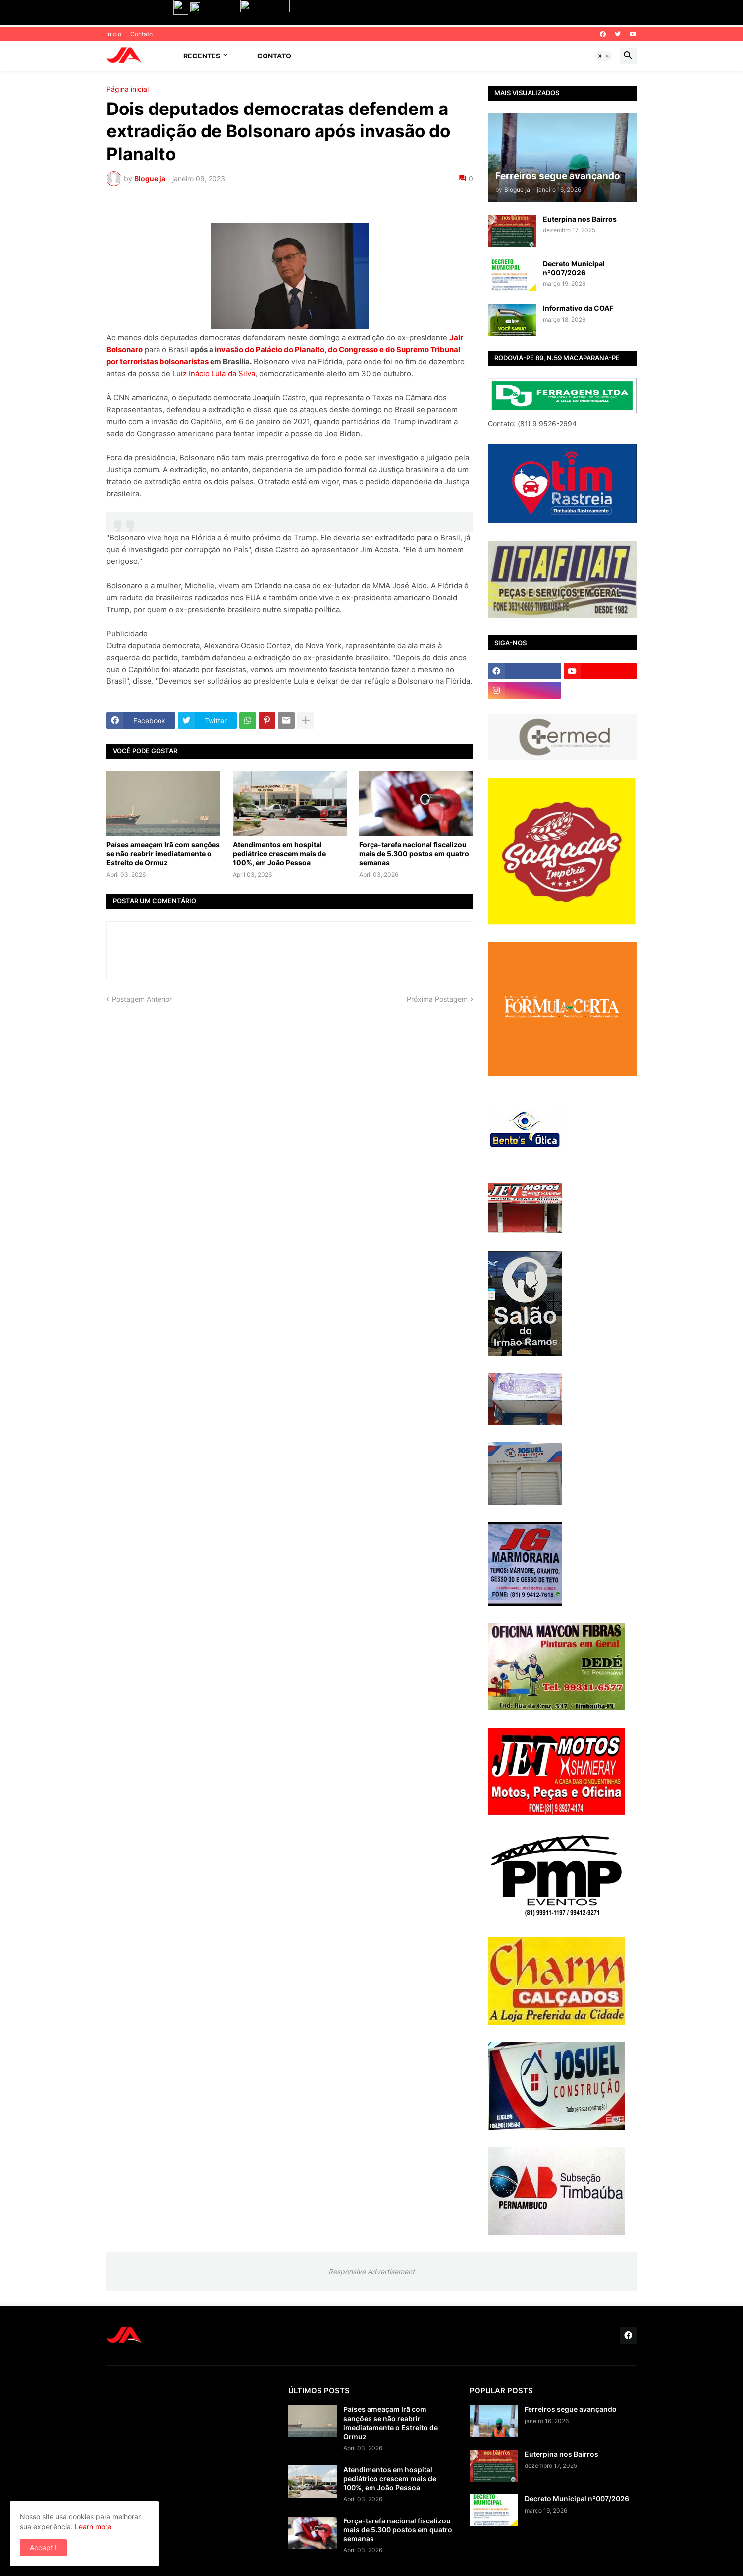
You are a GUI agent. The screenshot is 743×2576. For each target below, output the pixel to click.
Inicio (113, 34)
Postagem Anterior (142, 999)
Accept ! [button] (43, 2547)
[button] (603, 56)
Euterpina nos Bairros (580, 219)
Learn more (93, 2526)
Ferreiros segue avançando (571, 2409)
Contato (141, 34)
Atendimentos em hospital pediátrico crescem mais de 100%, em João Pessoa (279, 853)
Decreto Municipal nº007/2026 (574, 268)
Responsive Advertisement (371, 2271)
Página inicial (127, 89)
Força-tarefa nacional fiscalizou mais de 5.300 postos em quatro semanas (414, 853)
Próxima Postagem (437, 999)
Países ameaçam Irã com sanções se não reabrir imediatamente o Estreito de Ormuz (163, 853)
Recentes (201, 56)
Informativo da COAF (578, 308)
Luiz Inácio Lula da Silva (213, 373)
